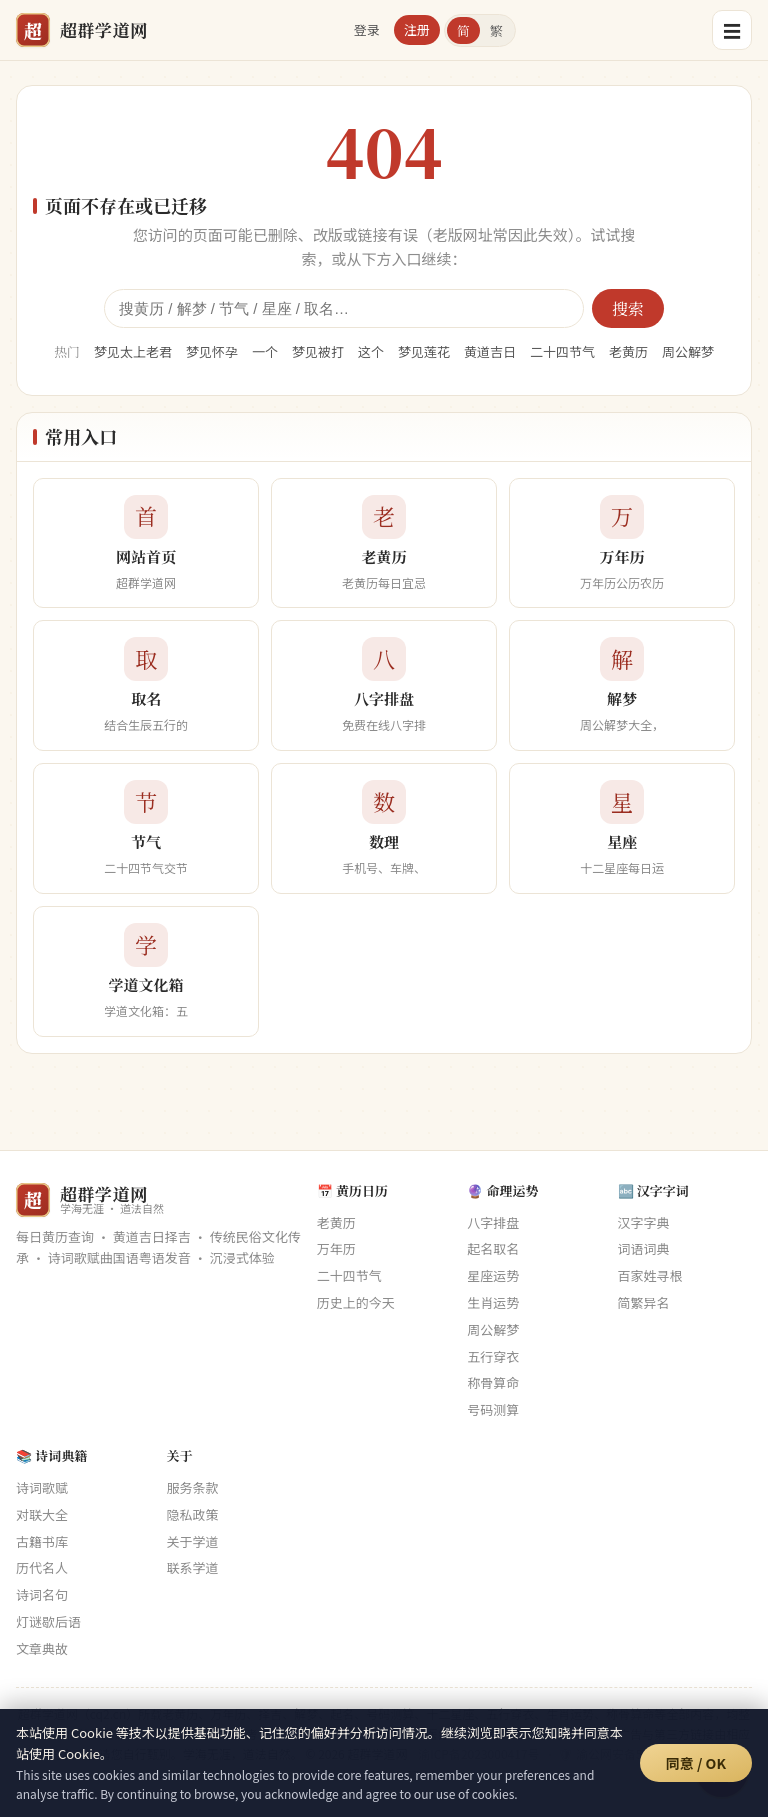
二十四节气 (562, 351)
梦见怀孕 (212, 351)
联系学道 (192, 1567)
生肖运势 (493, 1302)
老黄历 (628, 351)
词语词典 (644, 1248)
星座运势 (493, 1275)
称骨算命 (493, 1382)
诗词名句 (42, 1594)
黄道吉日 (490, 351)
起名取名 (493, 1248)
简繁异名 (644, 1302)
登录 (367, 29)
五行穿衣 (493, 1356)
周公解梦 (688, 351)
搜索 (628, 308)
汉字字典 (644, 1222)
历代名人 (42, 1567)
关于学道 (192, 1541)
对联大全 (42, 1514)
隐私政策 (192, 1514)
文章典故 (42, 1648)
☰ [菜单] (732, 30)
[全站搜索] (344, 308)
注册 (417, 29)
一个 (265, 351)
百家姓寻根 (650, 1275)
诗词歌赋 (42, 1487)
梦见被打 (318, 351)
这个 (371, 351)
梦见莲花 (424, 351)
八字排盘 (493, 1222)
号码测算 (493, 1409)
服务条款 (192, 1487)
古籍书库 (42, 1541)
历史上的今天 (356, 1302)
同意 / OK (696, 1763)
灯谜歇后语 (48, 1621)
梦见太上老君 (133, 351)
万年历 (336, 1248)
